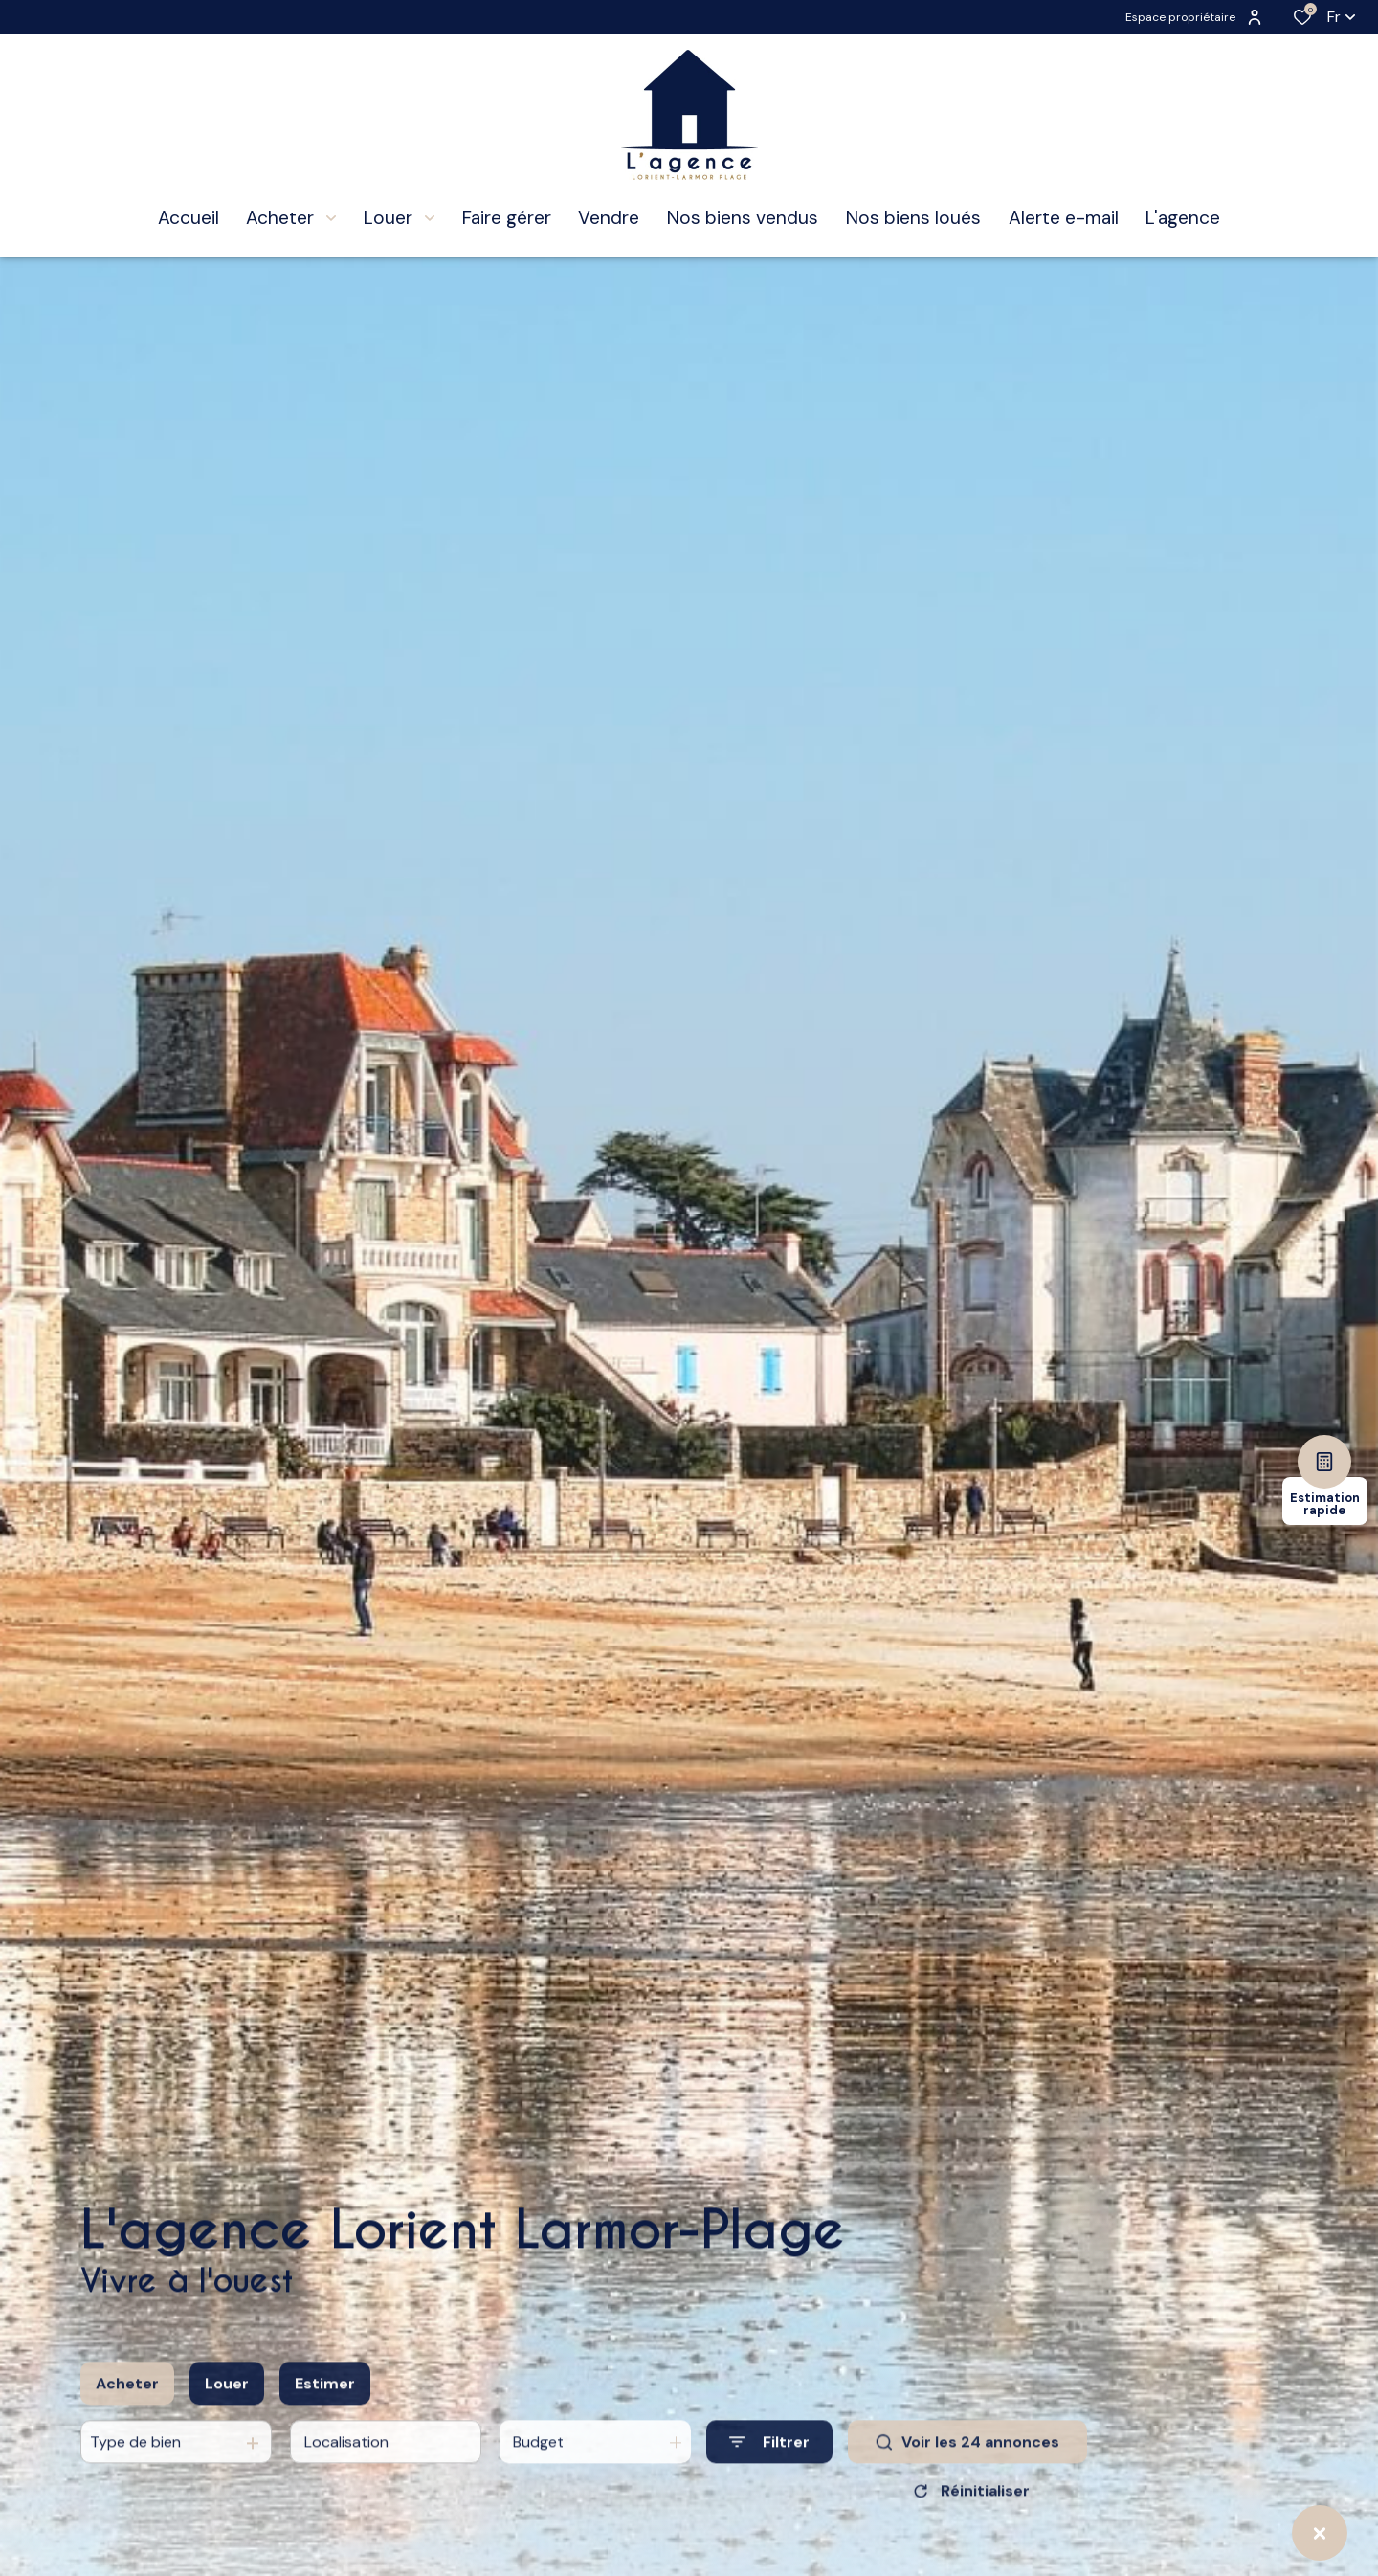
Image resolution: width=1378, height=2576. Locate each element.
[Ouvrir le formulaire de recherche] (769, 2459)
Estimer (325, 2400)
